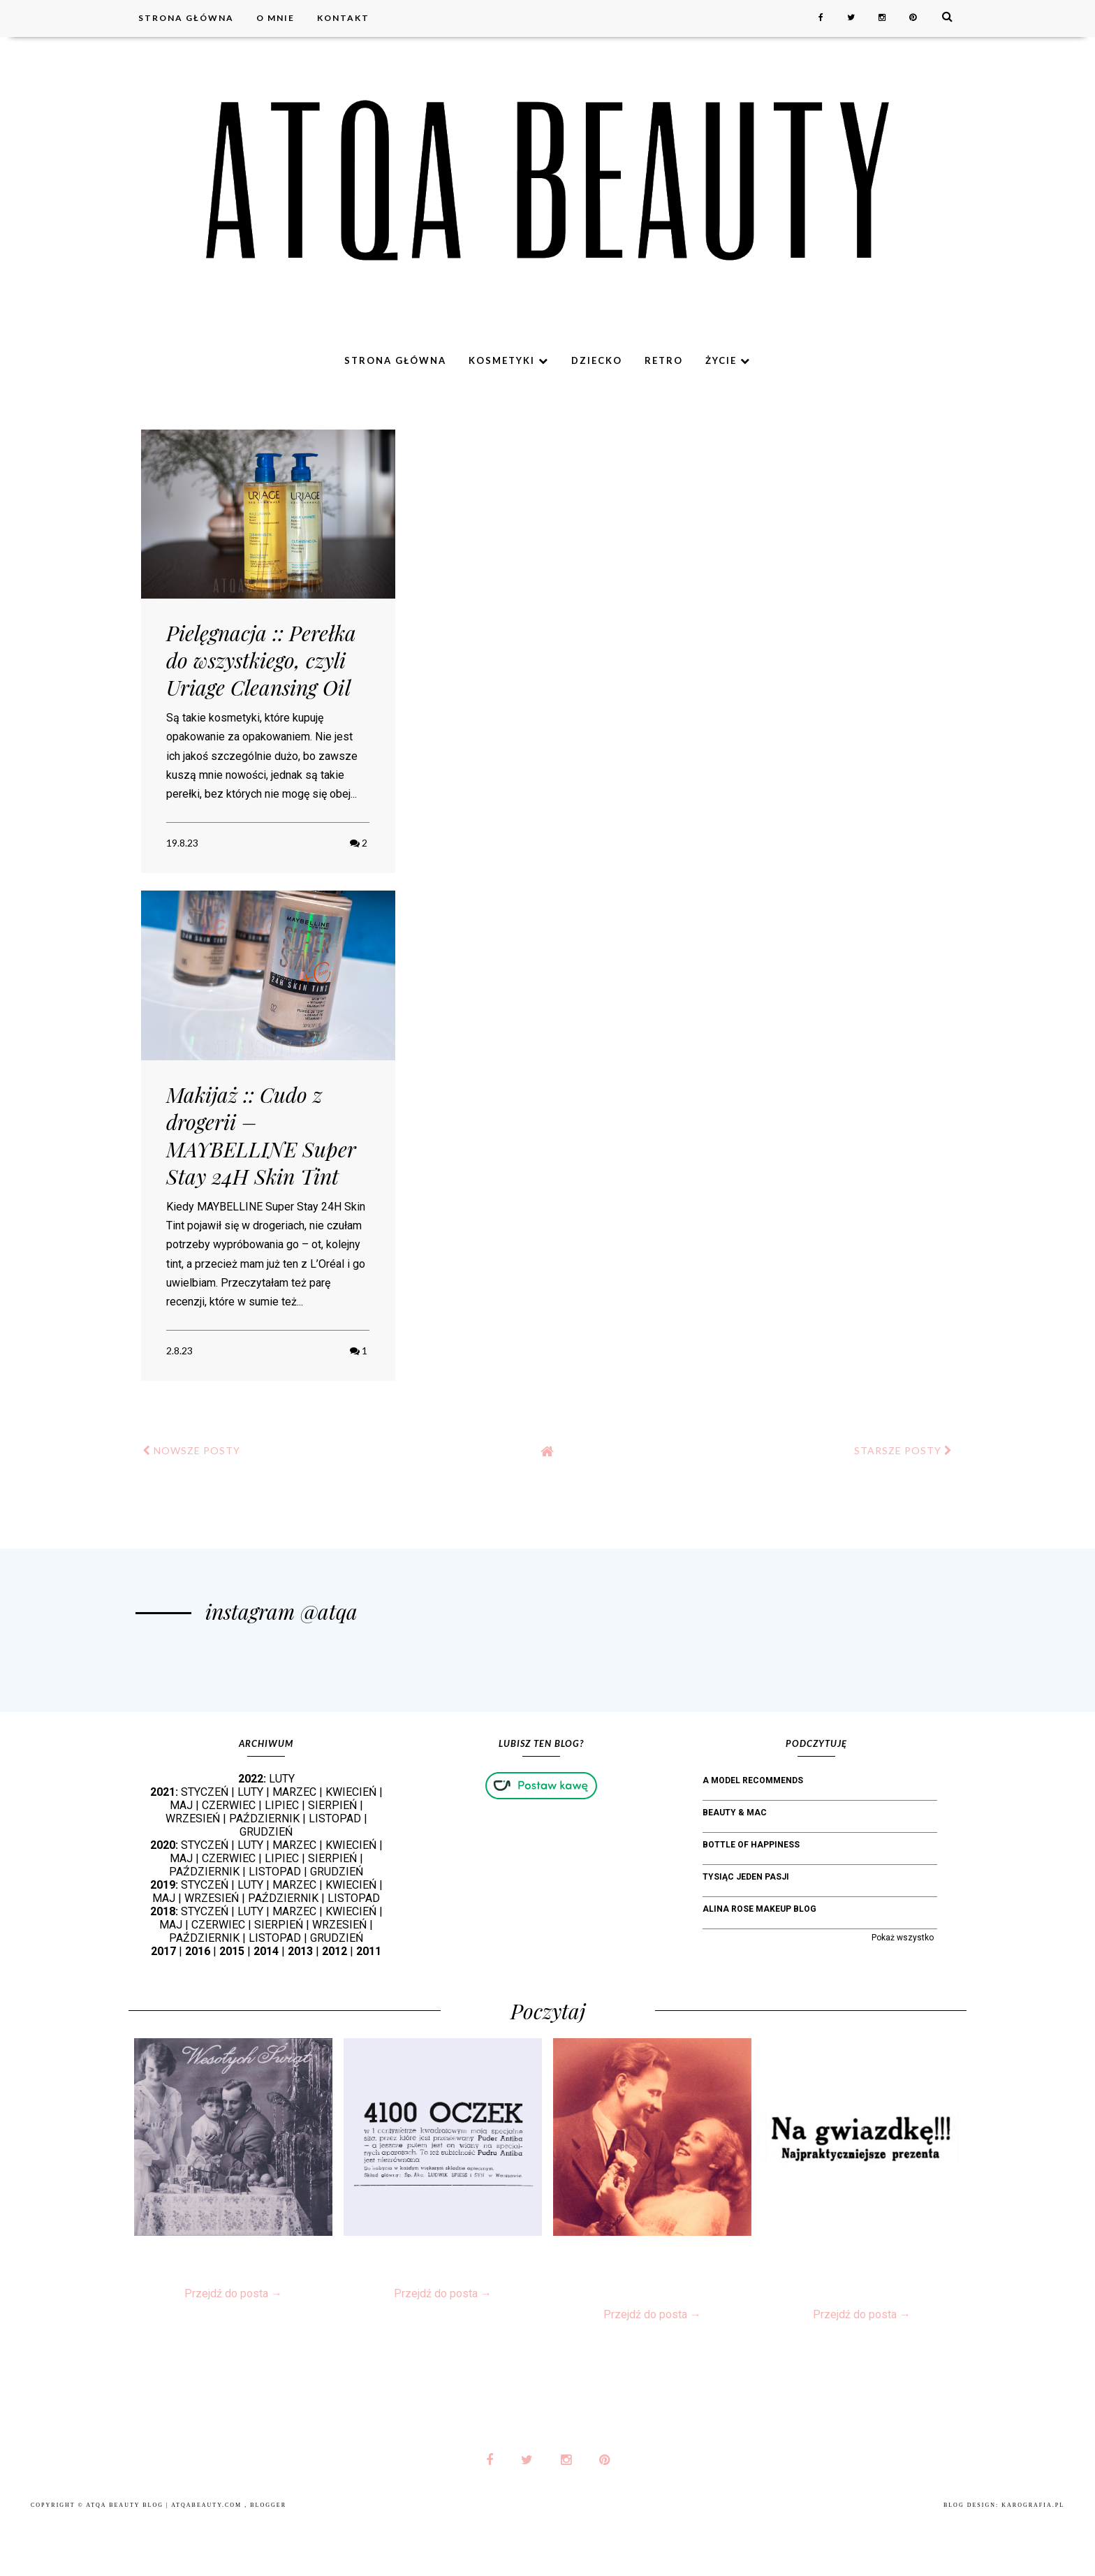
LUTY (282, 1834)
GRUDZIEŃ (266, 1887)
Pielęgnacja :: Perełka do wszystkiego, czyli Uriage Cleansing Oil (261, 660)
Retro (664, 360)
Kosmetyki (509, 360)
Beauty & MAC (735, 1868)
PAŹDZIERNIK (264, 1874)
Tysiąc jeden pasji (746, 1933)
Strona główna (186, 18)
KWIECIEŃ (350, 1847)
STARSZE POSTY (903, 1450)
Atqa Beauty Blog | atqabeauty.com (165, 2561)
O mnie (275, 18)
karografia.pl (1032, 2561)
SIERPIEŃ (332, 1861)
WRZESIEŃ (193, 1874)
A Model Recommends (753, 1836)
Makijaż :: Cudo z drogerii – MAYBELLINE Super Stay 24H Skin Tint (261, 1135)
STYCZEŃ (204, 1847)
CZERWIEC (229, 1861)
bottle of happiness (751, 1900)
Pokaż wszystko (903, 1993)
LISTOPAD (335, 1874)
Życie (728, 360)
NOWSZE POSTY (191, 1450)
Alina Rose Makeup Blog (759, 1965)
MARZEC (294, 1847)
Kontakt (343, 18)
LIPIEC (282, 1861)
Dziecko (596, 360)
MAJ (181, 1861)
